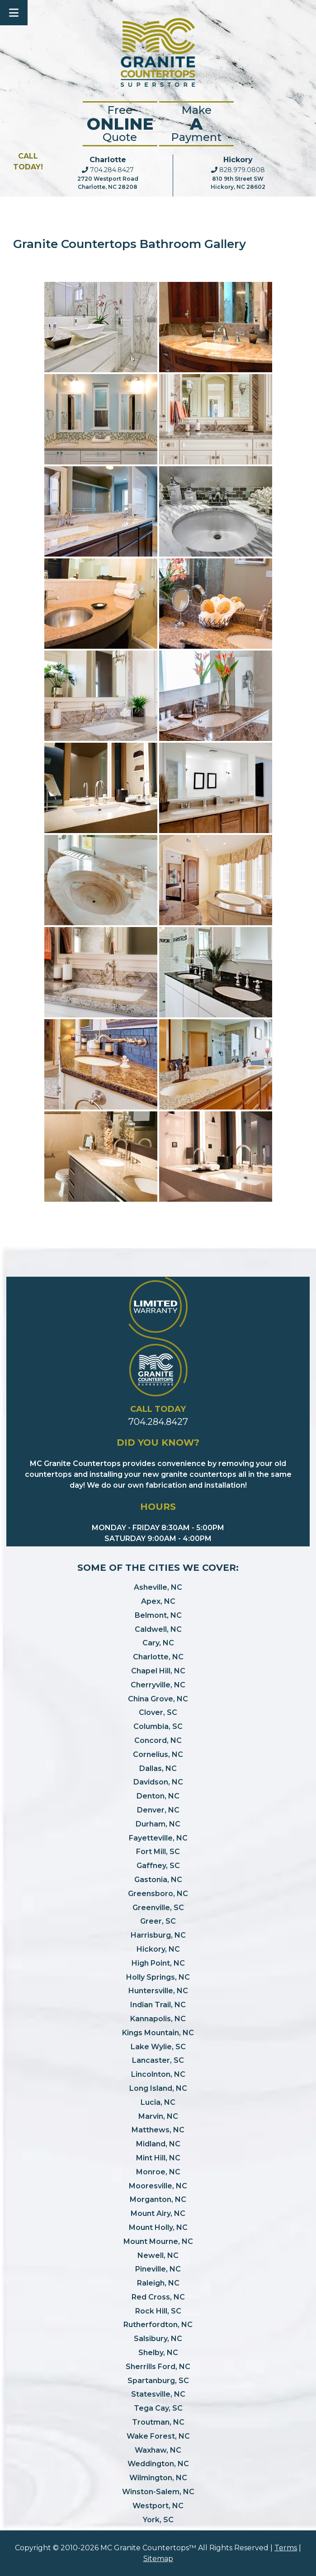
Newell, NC (158, 2255)
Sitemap (158, 2558)
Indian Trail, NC (158, 2004)
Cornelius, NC (158, 1754)
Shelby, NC (158, 2352)
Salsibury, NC (158, 2338)
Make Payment (196, 123)
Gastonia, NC (158, 1879)
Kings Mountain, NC (158, 2032)
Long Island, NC (158, 2088)
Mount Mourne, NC (158, 2241)
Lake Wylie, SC (158, 2046)
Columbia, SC (158, 1726)
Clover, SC (158, 1712)
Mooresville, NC (158, 2186)
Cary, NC (158, 1643)
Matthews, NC (158, 2130)
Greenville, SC (158, 1907)
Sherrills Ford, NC (158, 2366)
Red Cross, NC (158, 2297)
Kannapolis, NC (158, 2018)
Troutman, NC (158, 2422)
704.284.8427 (108, 170)
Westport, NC (158, 2505)
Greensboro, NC (158, 1893)
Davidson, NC (158, 1782)
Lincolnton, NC (158, 2074)
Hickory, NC (158, 1949)
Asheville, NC (158, 1587)
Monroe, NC (158, 2172)
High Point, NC (158, 1963)
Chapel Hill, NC (158, 1671)
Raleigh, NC (158, 2283)
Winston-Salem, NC (158, 2491)
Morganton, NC (158, 2199)
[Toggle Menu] (14, 12)
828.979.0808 (238, 170)
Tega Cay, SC (158, 2408)
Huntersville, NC (158, 1990)
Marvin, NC (158, 2116)
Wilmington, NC (158, 2477)
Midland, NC (158, 2144)
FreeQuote (120, 123)
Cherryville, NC (158, 1685)
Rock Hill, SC (158, 2311)
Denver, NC (158, 1810)
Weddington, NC (158, 2463)
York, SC (158, 2519)
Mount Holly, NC (158, 2227)
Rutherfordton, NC (158, 2324)
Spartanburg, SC (158, 2380)
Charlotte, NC (158, 1657)
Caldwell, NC (158, 1629)
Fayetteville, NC (158, 1838)
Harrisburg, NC (158, 1935)
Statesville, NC (158, 2394)
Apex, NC (158, 1601)
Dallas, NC (158, 1768)
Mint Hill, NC (158, 2158)
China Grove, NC (158, 1699)
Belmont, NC (158, 1615)
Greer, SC (158, 1921)
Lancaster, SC (158, 2060)
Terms (285, 2547)
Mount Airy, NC (158, 2213)
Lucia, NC (158, 2102)
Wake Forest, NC (158, 2436)
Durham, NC (158, 1824)
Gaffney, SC (158, 1865)
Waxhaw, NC (158, 2450)
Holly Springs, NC (158, 1977)
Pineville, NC (158, 2269)
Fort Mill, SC (158, 1851)
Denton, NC (158, 1796)
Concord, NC (158, 1740)
